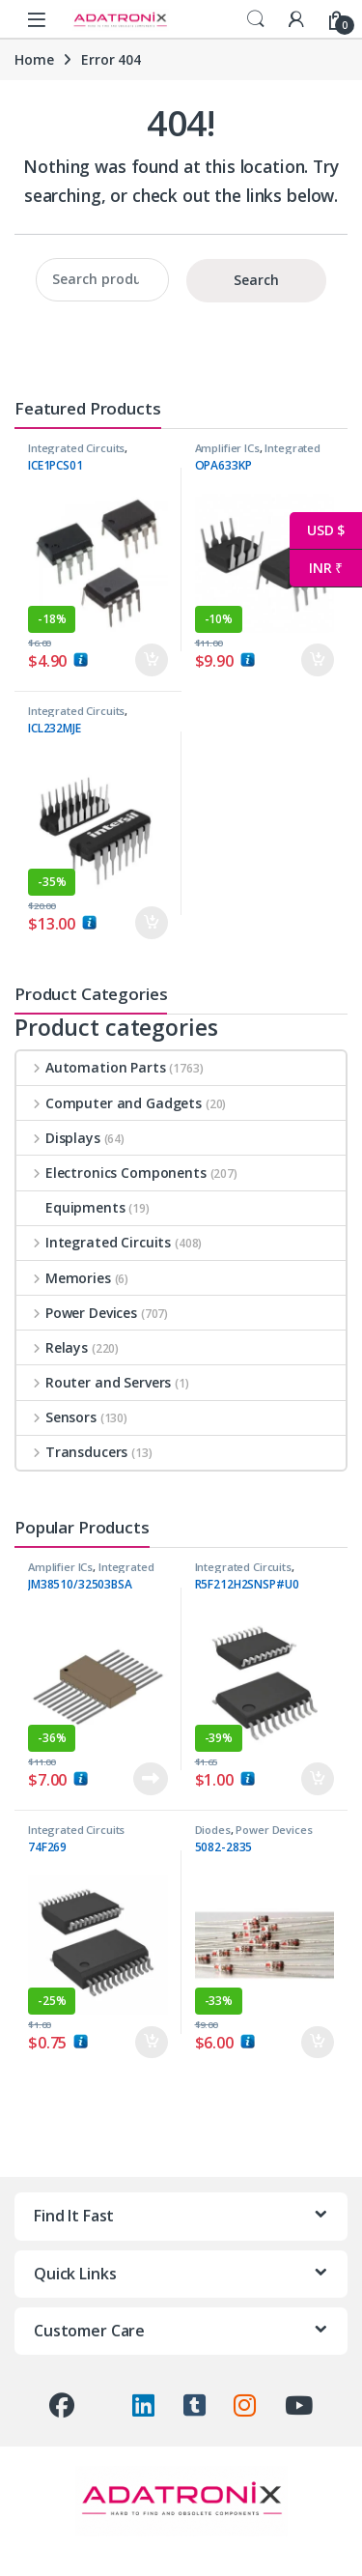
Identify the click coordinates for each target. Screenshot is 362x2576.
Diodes (213, 1829)
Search (255, 19)
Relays (52, 1347)
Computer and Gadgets (109, 1103)
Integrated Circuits (76, 448)
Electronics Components (111, 1172)
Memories (63, 1278)
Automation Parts (91, 1067)
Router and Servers (93, 1382)
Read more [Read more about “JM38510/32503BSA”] (150, 1778)
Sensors (56, 1417)
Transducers (71, 1452)
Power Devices (76, 1312)
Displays (58, 1138)
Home (33, 59)
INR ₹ (316, 568)
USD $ (317, 531)
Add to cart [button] (151, 660)
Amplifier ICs (227, 448)
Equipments (70, 1207)
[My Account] (296, 19)
